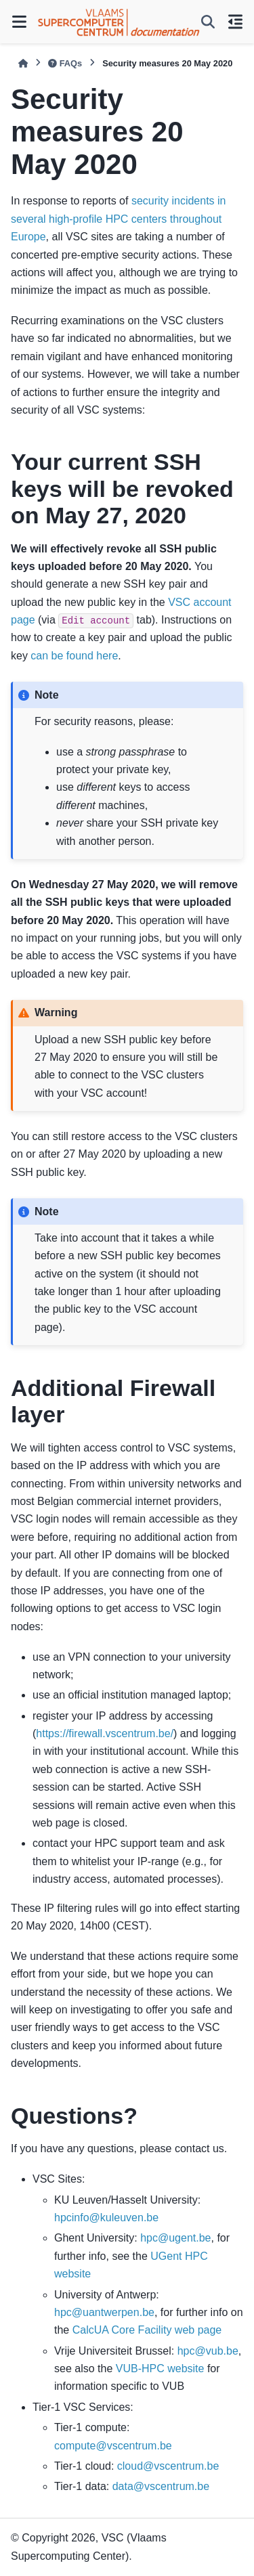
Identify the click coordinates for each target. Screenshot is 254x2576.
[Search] (208, 21)
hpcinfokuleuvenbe (106, 2217)
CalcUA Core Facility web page (147, 2330)
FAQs (65, 63)
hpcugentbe (175, 2238)
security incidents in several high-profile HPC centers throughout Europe (118, 218)
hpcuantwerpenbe (104, 2312)
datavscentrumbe (160, 2486)
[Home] (23, 63)
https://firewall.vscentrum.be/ (104, 1733)
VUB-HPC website (160, 2368)
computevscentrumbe (113, 2445)
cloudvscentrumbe (168, 2466)
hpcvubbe (207, 2351)
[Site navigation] (19, 21)
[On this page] (235, 21)
